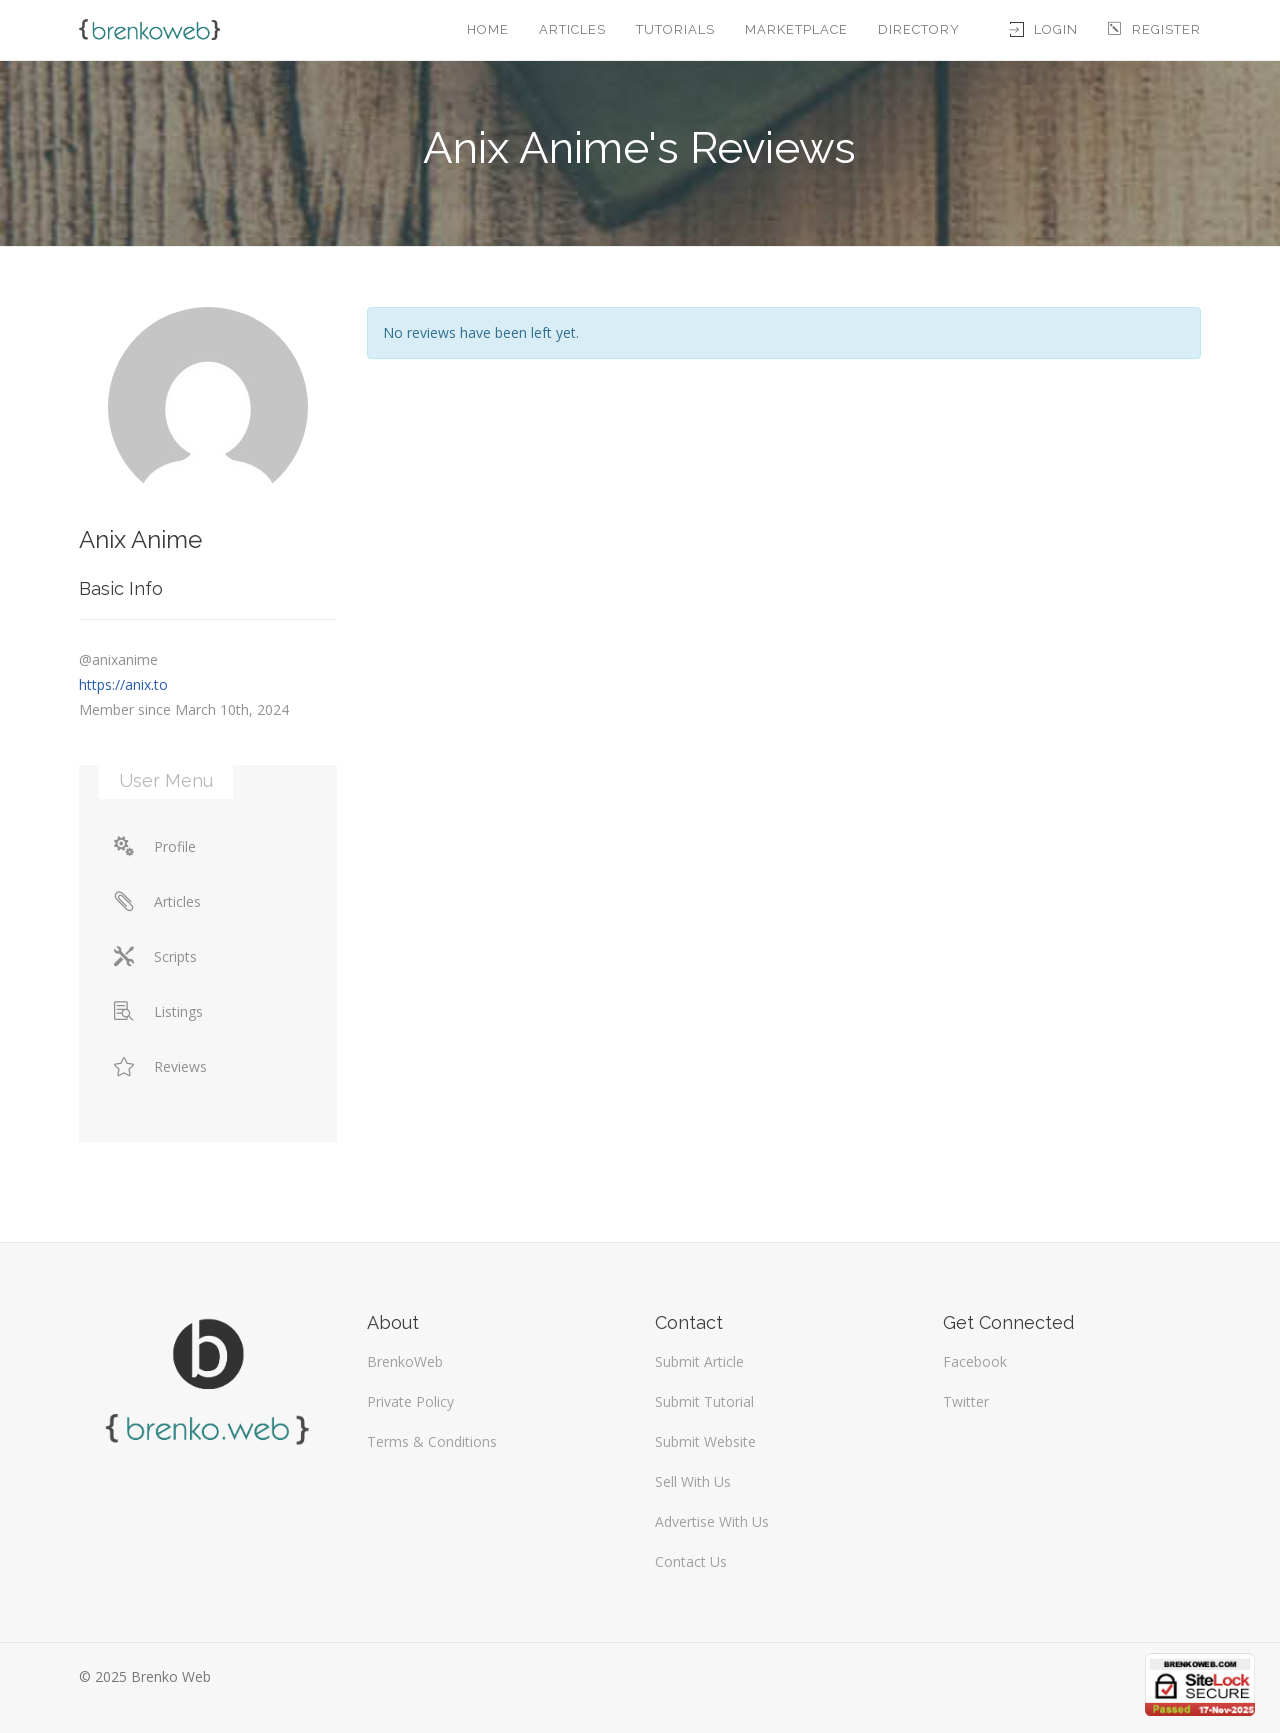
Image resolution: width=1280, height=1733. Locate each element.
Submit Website (705, 1441)
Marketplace (796, 29)
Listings (158, 1011)
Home (488, 29)
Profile (155, 846)
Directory (919, 29)
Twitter (966, 1401)
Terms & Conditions (432, 1441)
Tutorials (675, 29)
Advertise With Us (712, 1521)
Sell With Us (693, 1481)
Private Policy (410, 1401)
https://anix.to (123, 684)
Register (1154, 29)
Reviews (160, 1066)
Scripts (155, 956)
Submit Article (699, 1361)
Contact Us (691, 1561)
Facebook (975, 1361)
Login (1044, 29)
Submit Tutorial (704, 1401)
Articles (572, 29)
